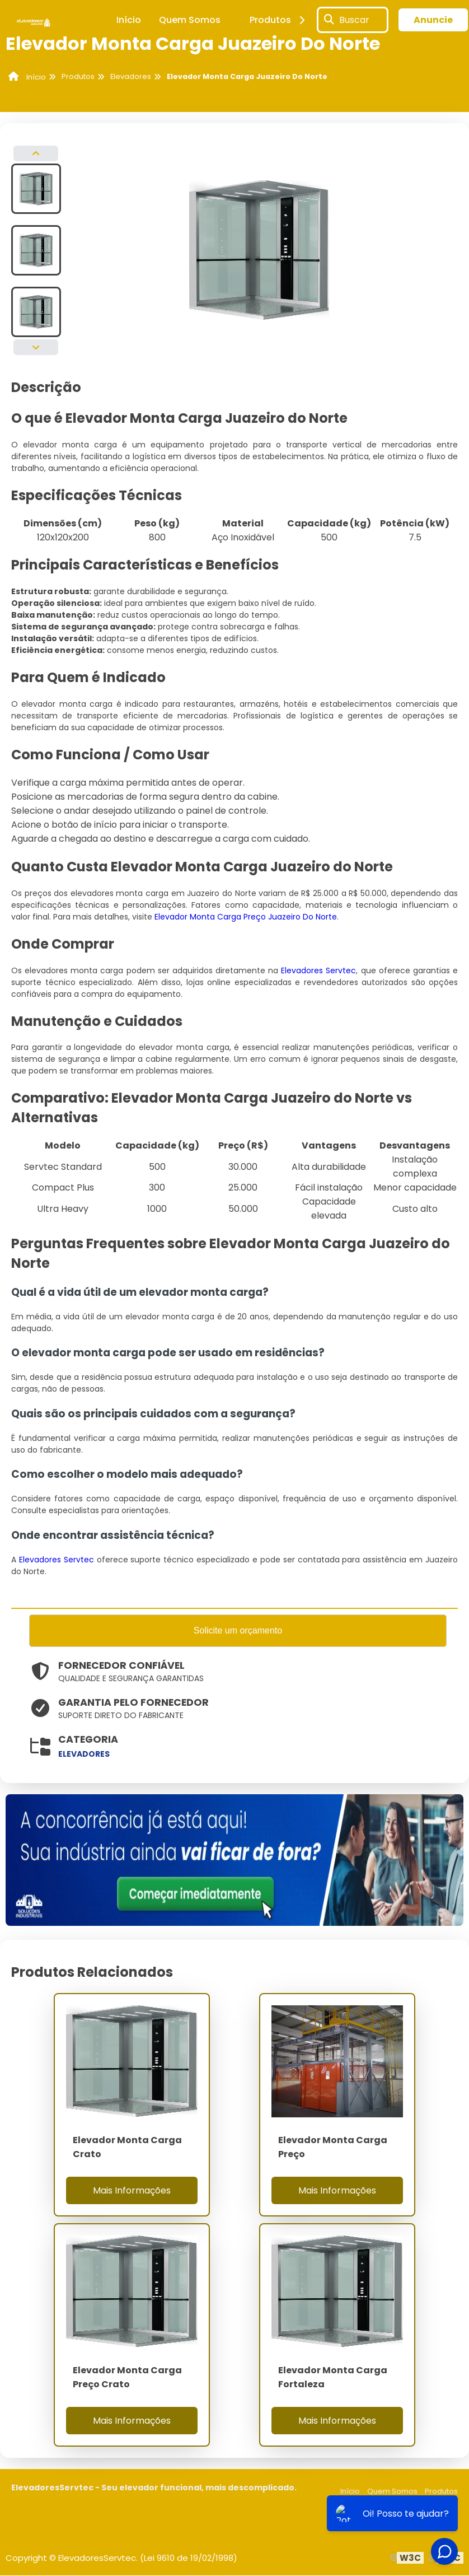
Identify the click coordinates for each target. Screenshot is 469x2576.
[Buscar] (329, 19)
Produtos (279, 19)
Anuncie (433, 19)
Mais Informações (132, 2191)
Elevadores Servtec (318, 970)
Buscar (354, 19)
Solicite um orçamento (238, 1631)
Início (128, 19)
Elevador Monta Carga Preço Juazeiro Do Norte (245, 916)
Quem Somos (190, 19)
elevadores (84, 1755)
